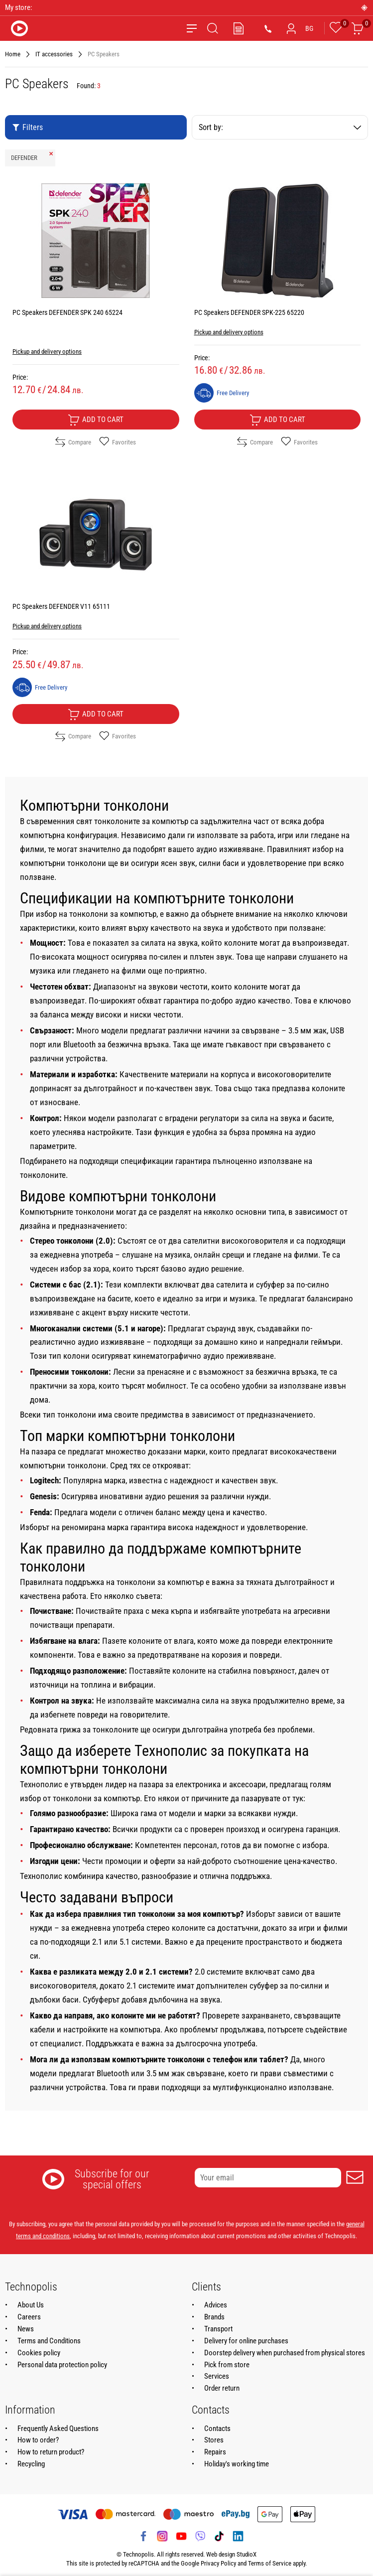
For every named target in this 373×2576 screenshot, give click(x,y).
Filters (27, 127)
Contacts (217, 2428)
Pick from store (226, 2364)
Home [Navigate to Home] (12, 54)
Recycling (31, 2463)
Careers (29, 2316)
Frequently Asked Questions (58, 2428)
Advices (215, 2304)
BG (309, 28)
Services (216, 2376)
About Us (30, 2304)
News (25, 2328)
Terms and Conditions (49, 2340)
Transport (218, 2328)
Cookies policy (38, 2352)
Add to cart (96, 420)
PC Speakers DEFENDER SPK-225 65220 (249, 312)
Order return (222, 2388)
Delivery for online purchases (246, 2340)
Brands (214, 2316)
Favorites (117, 442)
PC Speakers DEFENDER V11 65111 (61, 606)
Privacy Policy (218, 2563)
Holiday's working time (236, 2463)
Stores (214, 2439)
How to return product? (50, 2451)
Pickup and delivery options (47, 351)
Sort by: (280, 127)
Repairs (215, 2451)
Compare (73, 442)
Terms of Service (269, 2563)
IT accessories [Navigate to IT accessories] (54, 54)
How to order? (38, 2439)
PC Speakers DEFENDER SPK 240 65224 (67, 312)
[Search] (213, 28)
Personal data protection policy (62, 2364)
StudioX (246, 2554)
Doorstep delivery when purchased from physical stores (284, 2352)
